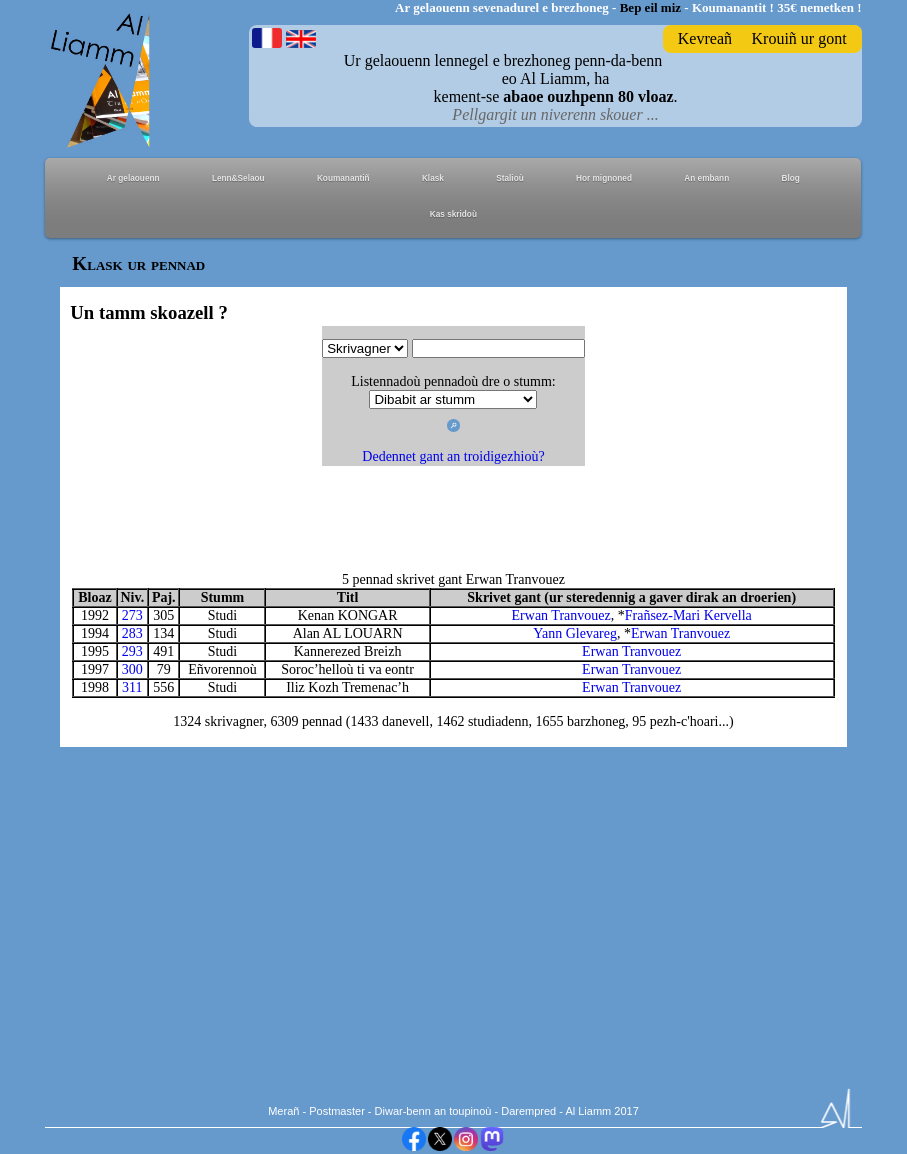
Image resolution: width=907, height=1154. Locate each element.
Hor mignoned (604, 178)
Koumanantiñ (343, 178)
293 (132, 651)
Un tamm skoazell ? (148, 312)
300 (132, 669)
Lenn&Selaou (238, 178)
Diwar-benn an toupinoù (433, 1111)
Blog (790, 178)
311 (132, 687)
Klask (433, 178)
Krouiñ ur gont (799, 38)
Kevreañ (705, 38)
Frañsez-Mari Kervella (688, 615)
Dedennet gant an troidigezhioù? (453, 456)
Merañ (283, 1111)
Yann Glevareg (575, 633)
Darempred (528, 1111)
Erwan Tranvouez (561, 615)
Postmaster (337, 1111)
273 (132, 615)
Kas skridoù (453, 214)
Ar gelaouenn (133, 178)
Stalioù (510, 178)
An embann (706, 178)
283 (132, 633)
